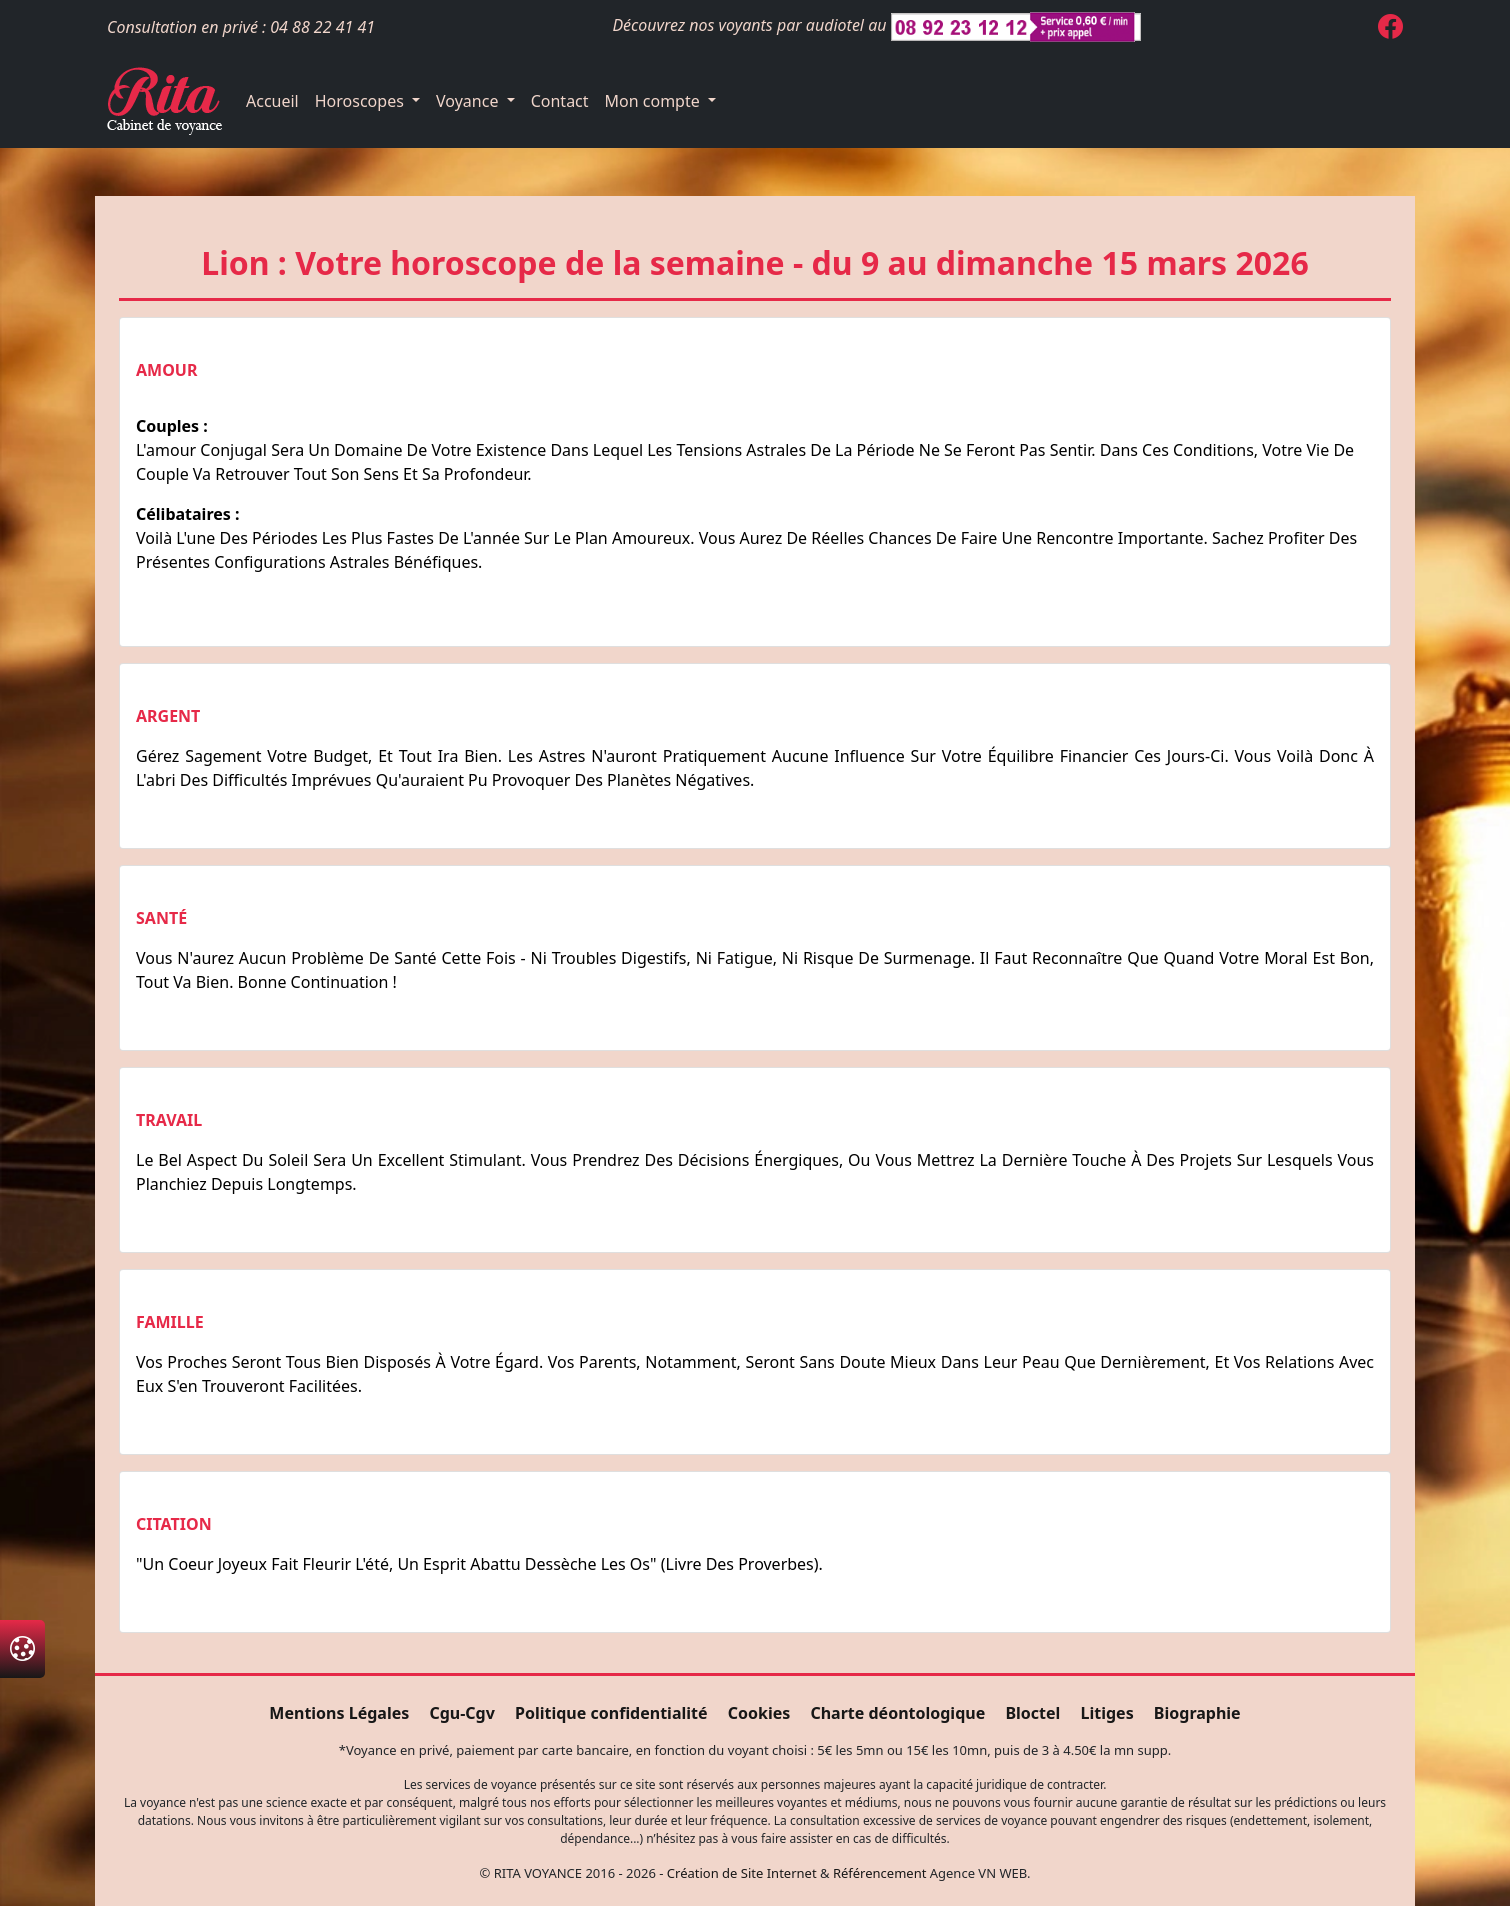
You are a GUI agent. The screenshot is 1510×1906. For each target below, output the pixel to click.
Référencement (879, 1873)
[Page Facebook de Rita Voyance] (1390, 30)
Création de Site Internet (742, 1873)
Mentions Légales (339, 1713)
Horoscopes (361, 101)
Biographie (1197, 1713)
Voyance (469, 101)
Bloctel (1032, 1713)
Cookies (759, 1713)
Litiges (1107, 1713)
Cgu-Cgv (461, 1713)
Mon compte (654, 101)
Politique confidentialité (611, 1713)
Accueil (272, 101)
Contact (560, 101)
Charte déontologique (897, 1713)
